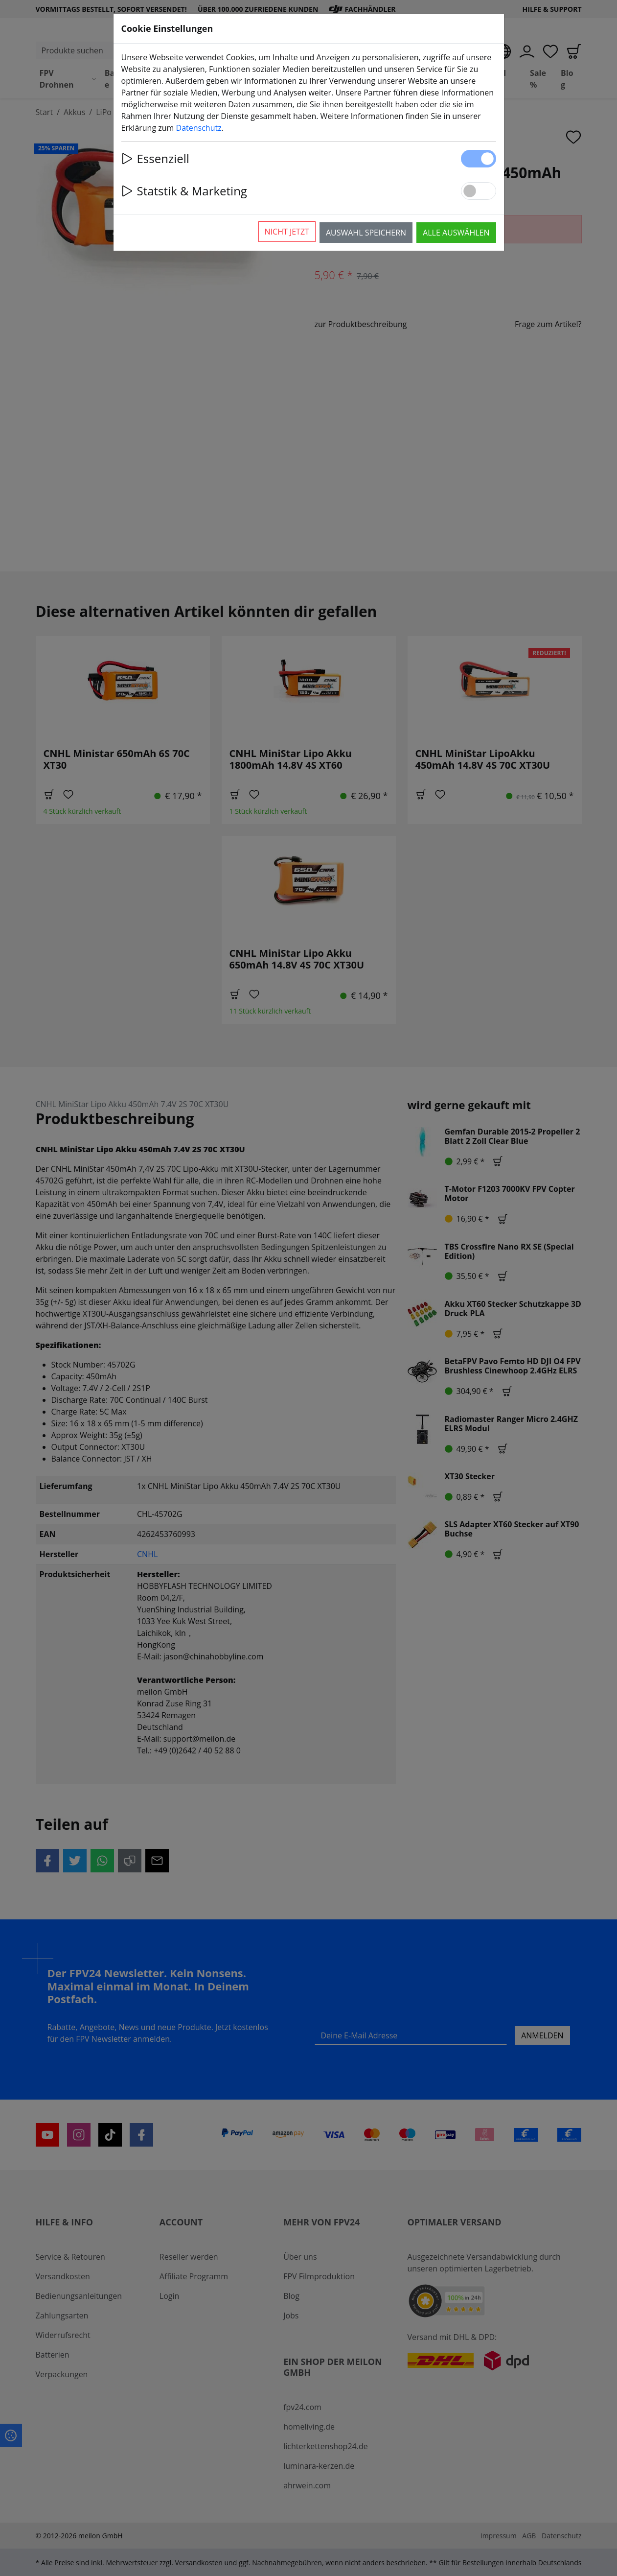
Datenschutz (199, 127)
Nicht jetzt (287, 231)
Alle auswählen (456, 232)
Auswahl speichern (366, 232)
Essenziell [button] (155, 158)
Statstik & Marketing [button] (184, 191)
